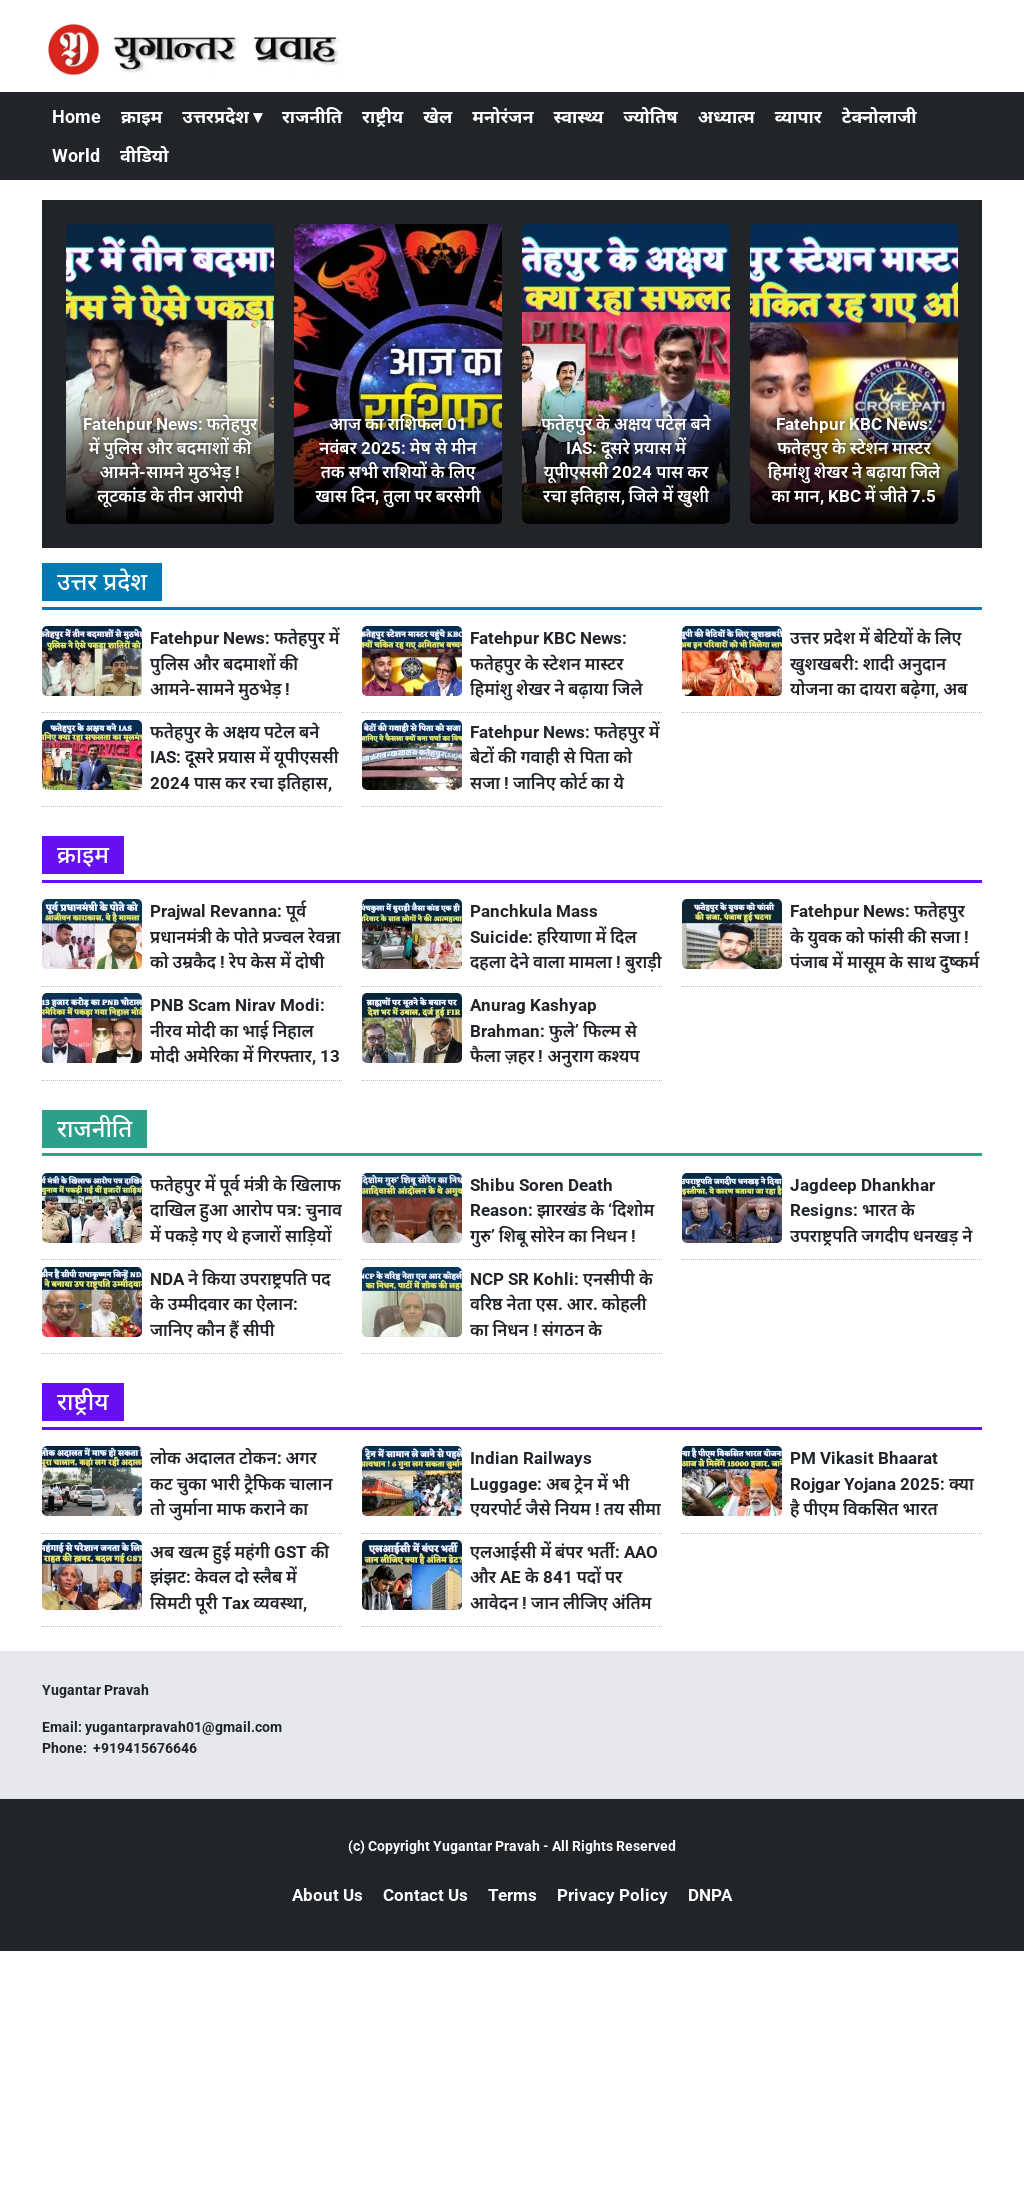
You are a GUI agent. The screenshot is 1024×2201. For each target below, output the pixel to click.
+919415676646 (146, 1748)
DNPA (710, 1895)
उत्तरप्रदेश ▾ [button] (222, 116)
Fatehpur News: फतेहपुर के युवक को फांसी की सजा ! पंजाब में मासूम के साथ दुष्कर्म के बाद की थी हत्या (884, 937)
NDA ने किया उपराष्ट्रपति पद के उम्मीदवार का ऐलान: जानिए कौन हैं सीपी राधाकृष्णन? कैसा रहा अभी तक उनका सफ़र (240, 1305)
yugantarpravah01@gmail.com (183, 1727)
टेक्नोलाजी (879, 116)
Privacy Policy (612, 1895)
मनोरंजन (502, 116)
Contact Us (425, 1895)
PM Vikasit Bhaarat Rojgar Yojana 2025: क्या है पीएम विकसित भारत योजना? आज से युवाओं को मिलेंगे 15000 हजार (882, 1484)
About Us (327, 1895)
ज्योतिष (650, 116)
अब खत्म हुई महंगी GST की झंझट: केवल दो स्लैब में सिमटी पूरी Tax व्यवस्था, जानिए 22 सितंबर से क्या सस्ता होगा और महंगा (239, 1578)
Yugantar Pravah (486, 1846)
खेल (437, 116)
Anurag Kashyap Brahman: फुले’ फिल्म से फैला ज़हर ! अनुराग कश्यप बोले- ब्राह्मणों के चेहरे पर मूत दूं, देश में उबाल (560, 1031)
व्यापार (798, 116)
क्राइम (141, 116)
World (76, 155)
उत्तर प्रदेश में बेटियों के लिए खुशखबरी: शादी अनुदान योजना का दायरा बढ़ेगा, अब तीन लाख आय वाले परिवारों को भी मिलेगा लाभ (879, 664)
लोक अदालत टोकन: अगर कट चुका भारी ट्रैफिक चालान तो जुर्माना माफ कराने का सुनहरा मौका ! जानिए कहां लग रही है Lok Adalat (241, 1484)
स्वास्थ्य (579, 116)
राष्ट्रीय (382, 116)
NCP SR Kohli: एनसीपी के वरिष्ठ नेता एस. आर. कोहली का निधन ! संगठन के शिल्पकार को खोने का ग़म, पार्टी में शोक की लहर (561, 1305)
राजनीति (312, 116)
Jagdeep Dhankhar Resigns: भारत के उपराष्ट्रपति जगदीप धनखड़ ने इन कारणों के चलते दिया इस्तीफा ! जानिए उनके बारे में (881, 1211)
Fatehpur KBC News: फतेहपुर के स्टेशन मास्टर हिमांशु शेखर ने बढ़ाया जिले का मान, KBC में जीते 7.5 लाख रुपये (556, 664)
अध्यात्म (726, 116)
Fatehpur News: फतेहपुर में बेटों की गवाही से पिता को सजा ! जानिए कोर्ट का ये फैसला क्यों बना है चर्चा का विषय (565, 758)
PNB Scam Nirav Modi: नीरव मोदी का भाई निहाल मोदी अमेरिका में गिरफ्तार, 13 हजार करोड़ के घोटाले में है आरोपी (245, 1031)
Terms (512, 1895)
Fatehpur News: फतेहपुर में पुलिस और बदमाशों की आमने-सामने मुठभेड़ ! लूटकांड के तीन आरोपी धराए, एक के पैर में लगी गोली (245, 664)
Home (76, 116)
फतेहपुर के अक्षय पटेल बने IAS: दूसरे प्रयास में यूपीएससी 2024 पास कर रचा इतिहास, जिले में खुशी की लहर (244, 758)
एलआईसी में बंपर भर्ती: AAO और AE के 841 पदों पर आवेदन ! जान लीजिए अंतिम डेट (564, 1578)
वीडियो (144, 155)
